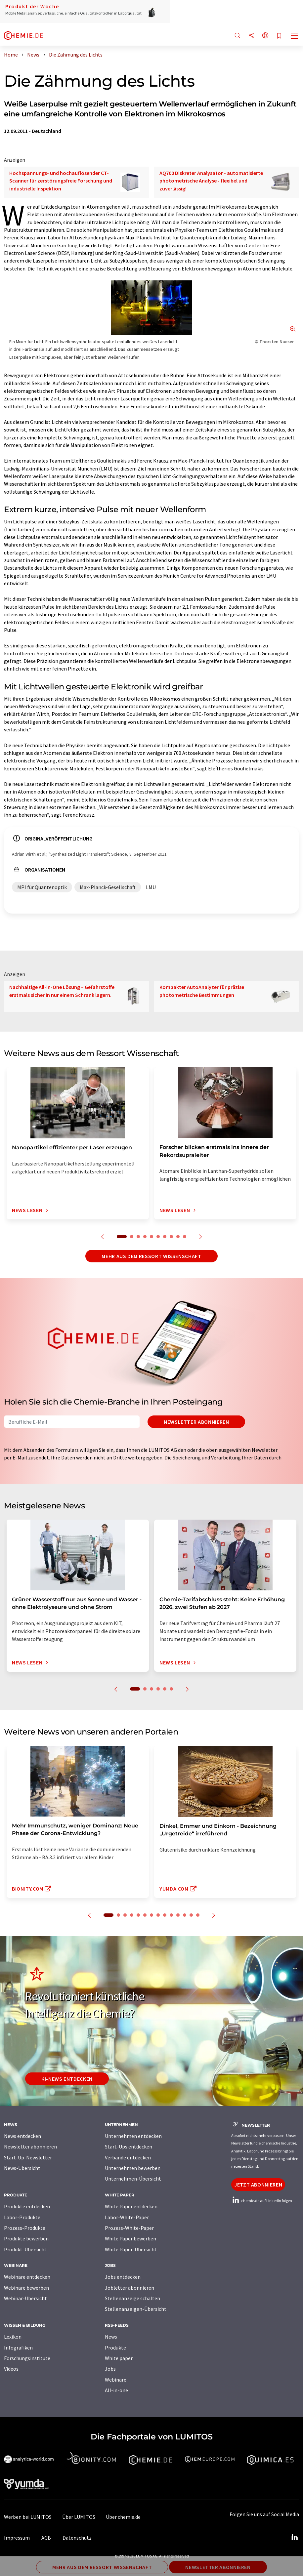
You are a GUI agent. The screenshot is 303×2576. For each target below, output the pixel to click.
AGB (46, 2537)
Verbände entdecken (128, 2157)
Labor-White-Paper (127, 2217)
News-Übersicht (22, 2168)
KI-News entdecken (67, 2078)
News (111, 2336)
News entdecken (22, 2136)
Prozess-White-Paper (129, 2228)
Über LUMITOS (78, 2517)
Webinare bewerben (26, 2287)
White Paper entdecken (131, 2206)
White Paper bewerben (130, 2238)
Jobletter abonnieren (129, 2287)
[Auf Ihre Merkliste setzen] (279, 36)
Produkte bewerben (26, 2238)
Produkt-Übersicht (25, 2249)
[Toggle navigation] (294, 36)
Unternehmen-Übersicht (133, 2178)
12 (184, 1915)
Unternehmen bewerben (132, 2168)
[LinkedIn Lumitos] (294, 2537)
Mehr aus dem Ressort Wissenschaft (151, 1256)
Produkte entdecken (27, 2206)
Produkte (115, 2347)
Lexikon (13, 2336)
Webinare (115, 2379)
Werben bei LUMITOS (28, 2517)
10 (184, 1236)
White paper (119, 2358)
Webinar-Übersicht (25, 2298)
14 (197, 1915)
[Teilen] (251, 36)
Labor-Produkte (22, 2217)
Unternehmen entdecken (133, 2136)
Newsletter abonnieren (196, 1421)
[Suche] (237, 36)
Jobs (110, 2368)
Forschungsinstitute (27, 2358)
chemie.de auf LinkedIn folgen (261, 2200)
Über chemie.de (123, 2517)
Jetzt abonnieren (258, 2184)
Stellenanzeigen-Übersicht (135, 2309)
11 (178, 1915)
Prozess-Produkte (24, 2228)
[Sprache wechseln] (265, 36)
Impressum (17, 2537)
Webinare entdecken (27, 2276)
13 (191, 1915)
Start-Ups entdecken (128, 2146)
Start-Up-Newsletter (28, 2157)
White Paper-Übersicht (131, 2249)
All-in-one (116, 2390)
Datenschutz (77, 2537)
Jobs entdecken (123, 2276)
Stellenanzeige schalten (132, 2298)
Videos (11, 2368)
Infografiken (18, 2347)
